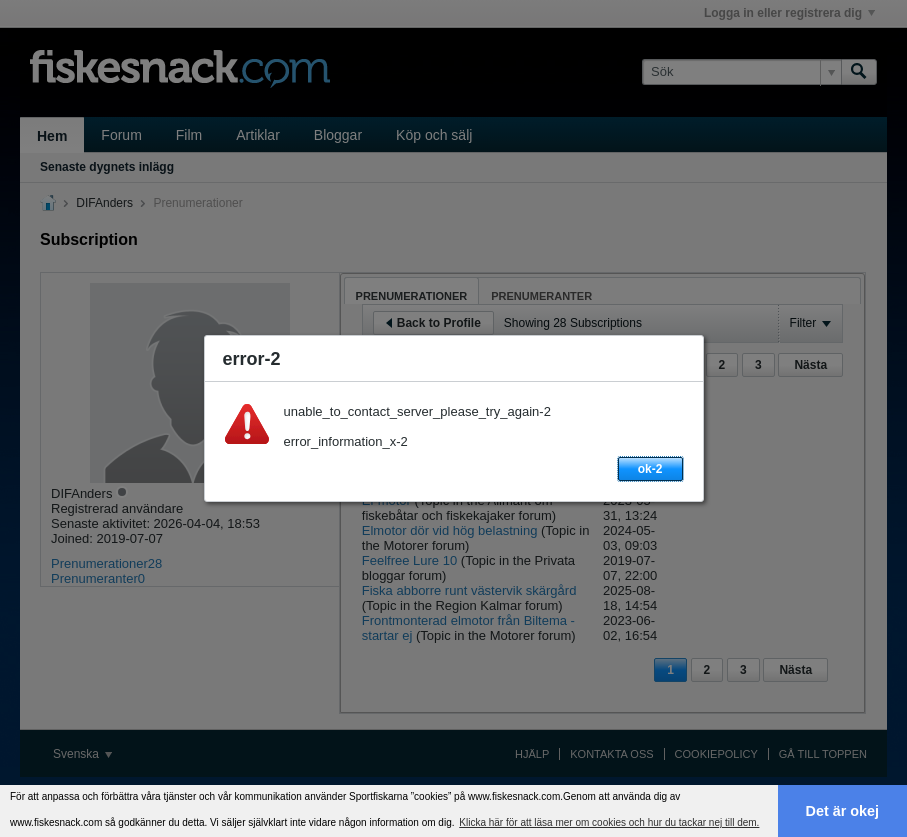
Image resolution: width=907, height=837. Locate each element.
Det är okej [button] (843, 811)
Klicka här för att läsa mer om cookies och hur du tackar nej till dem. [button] (609, 822)
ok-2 (650, 469)
